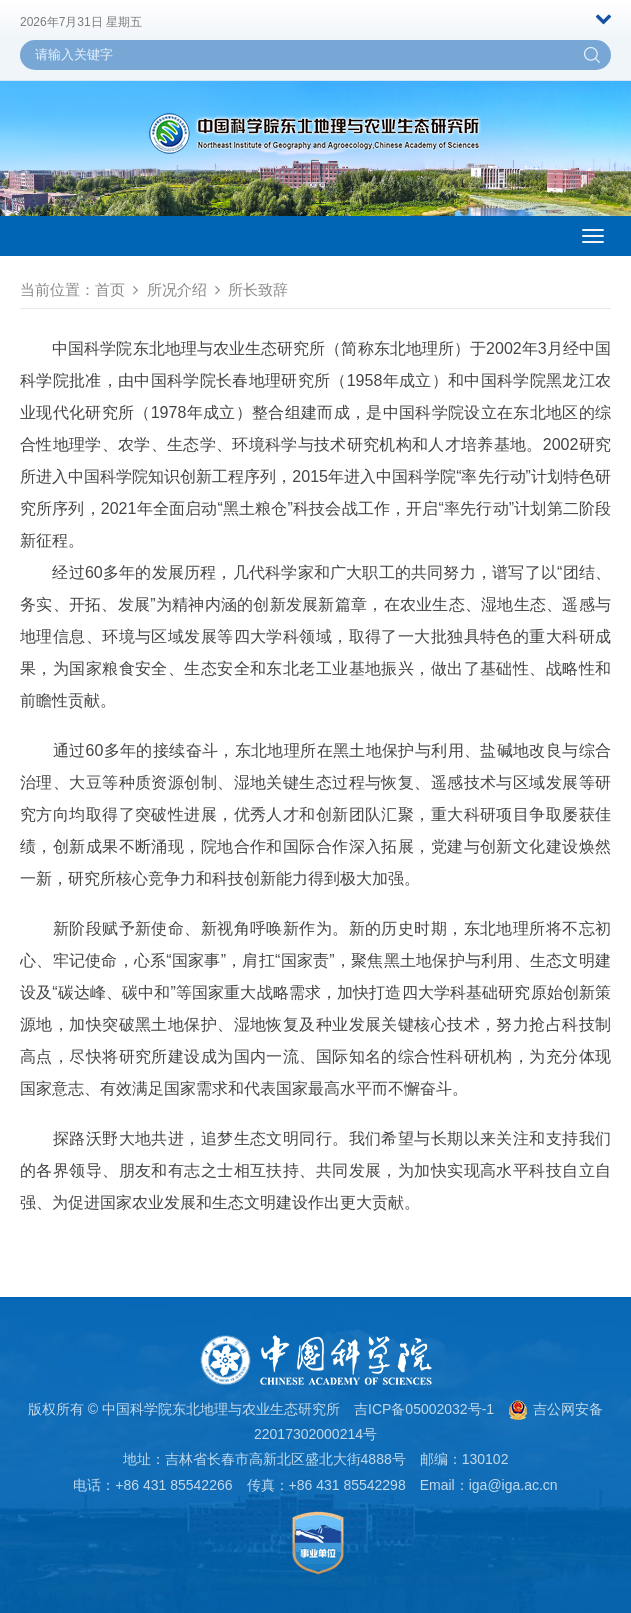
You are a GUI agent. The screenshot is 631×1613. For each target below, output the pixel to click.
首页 (110, 289)
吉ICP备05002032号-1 (424, 1409)
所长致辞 (258, 289)
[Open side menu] (593, 236)
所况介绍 (177, 289)
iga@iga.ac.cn (513, 1485)
